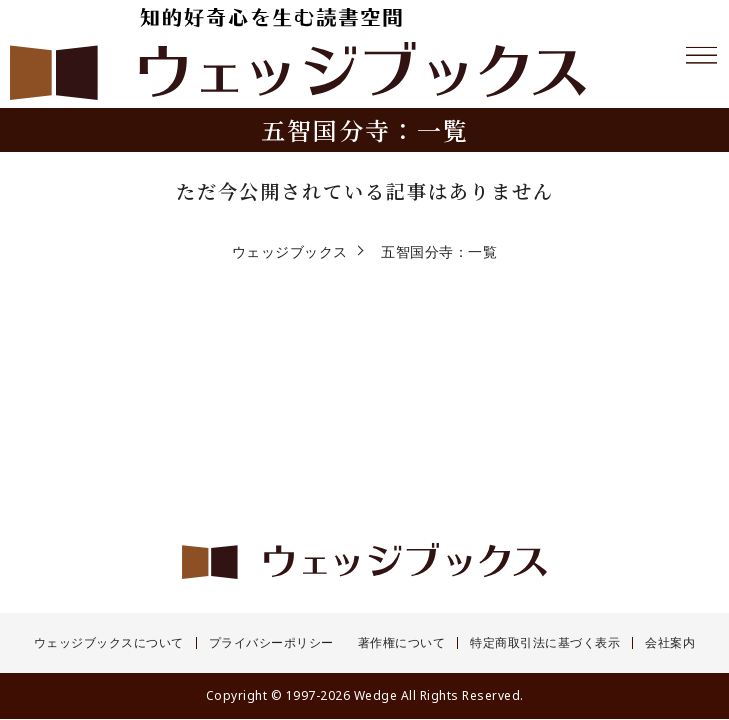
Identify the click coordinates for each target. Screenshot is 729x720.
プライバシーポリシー (271, 643)
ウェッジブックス (290, 251)
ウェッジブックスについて (109, 643)
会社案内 (670, 643)
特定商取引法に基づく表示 (545, 643)
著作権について (402, 643)
